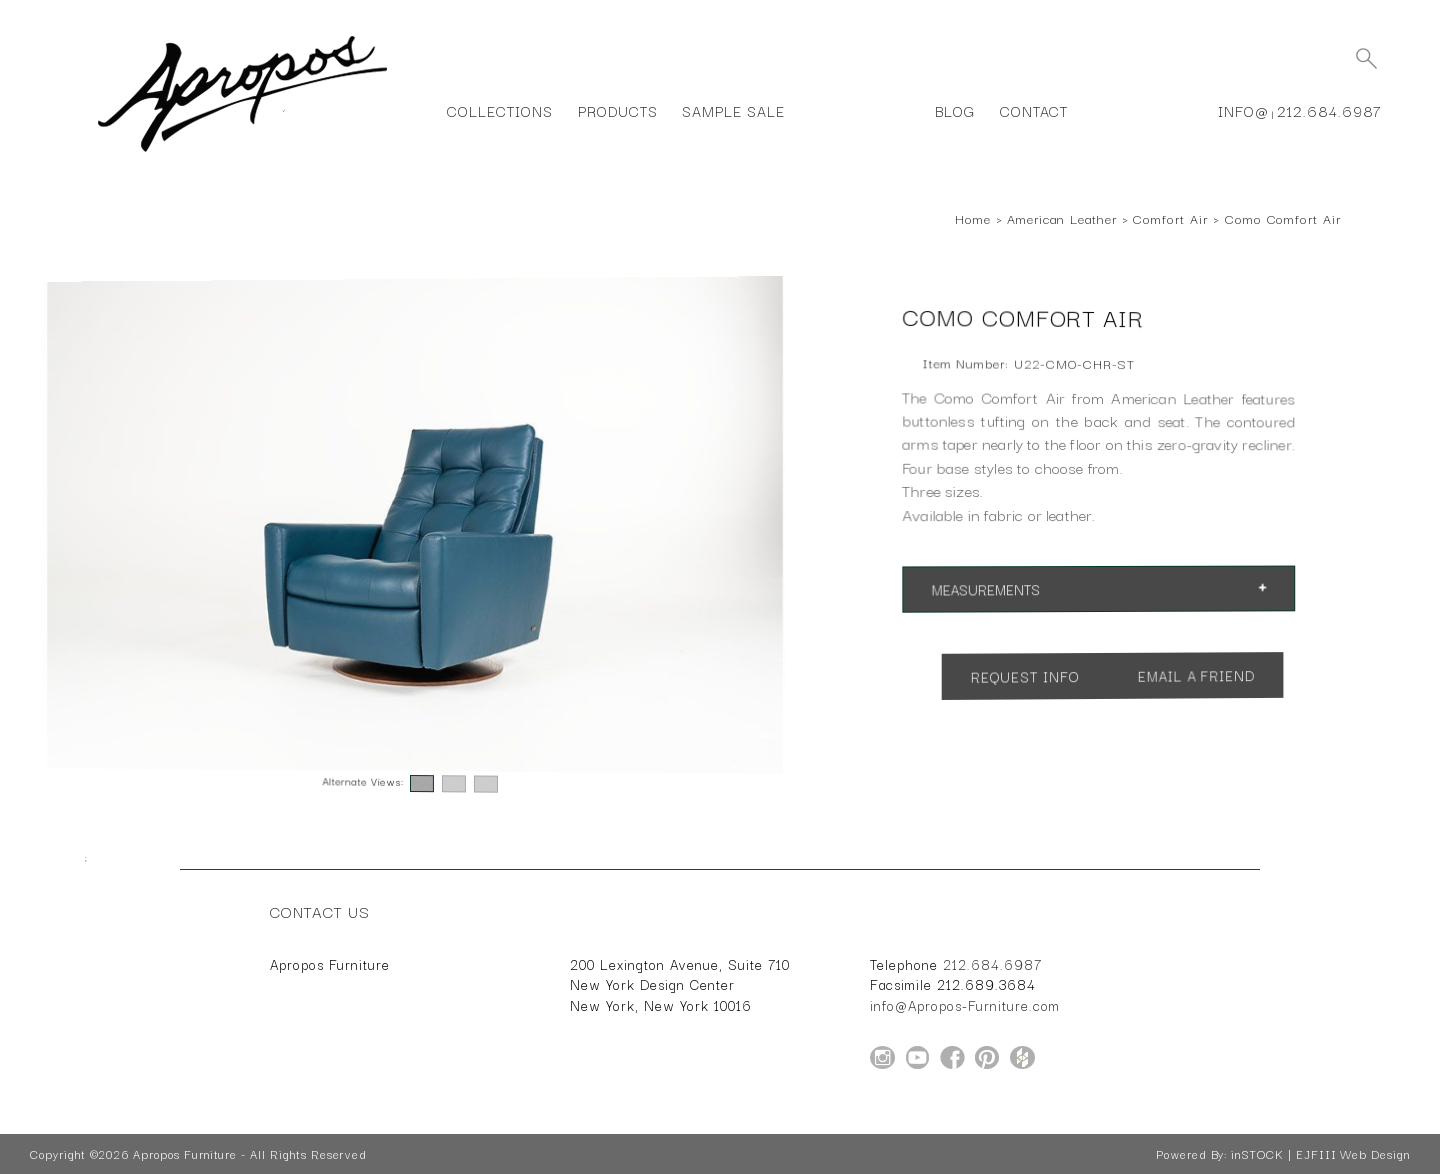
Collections (499, 110)
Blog (955, 110)
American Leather (1061, 218)
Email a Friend (1196, 674)
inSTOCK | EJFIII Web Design (1320, 1154)
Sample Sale (733, 110)
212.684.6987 (1329, 110)
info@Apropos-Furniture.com (965, 1005)
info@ (1243, 110)
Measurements (987, 589)
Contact (1034, 110)
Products (618, 110)
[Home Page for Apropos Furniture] (242, 152)
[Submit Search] (1366, 58)
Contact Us (320, 911)
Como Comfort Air (1283, 218)
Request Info (1026, 676)
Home (973, 218)
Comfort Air (1170, 218)
